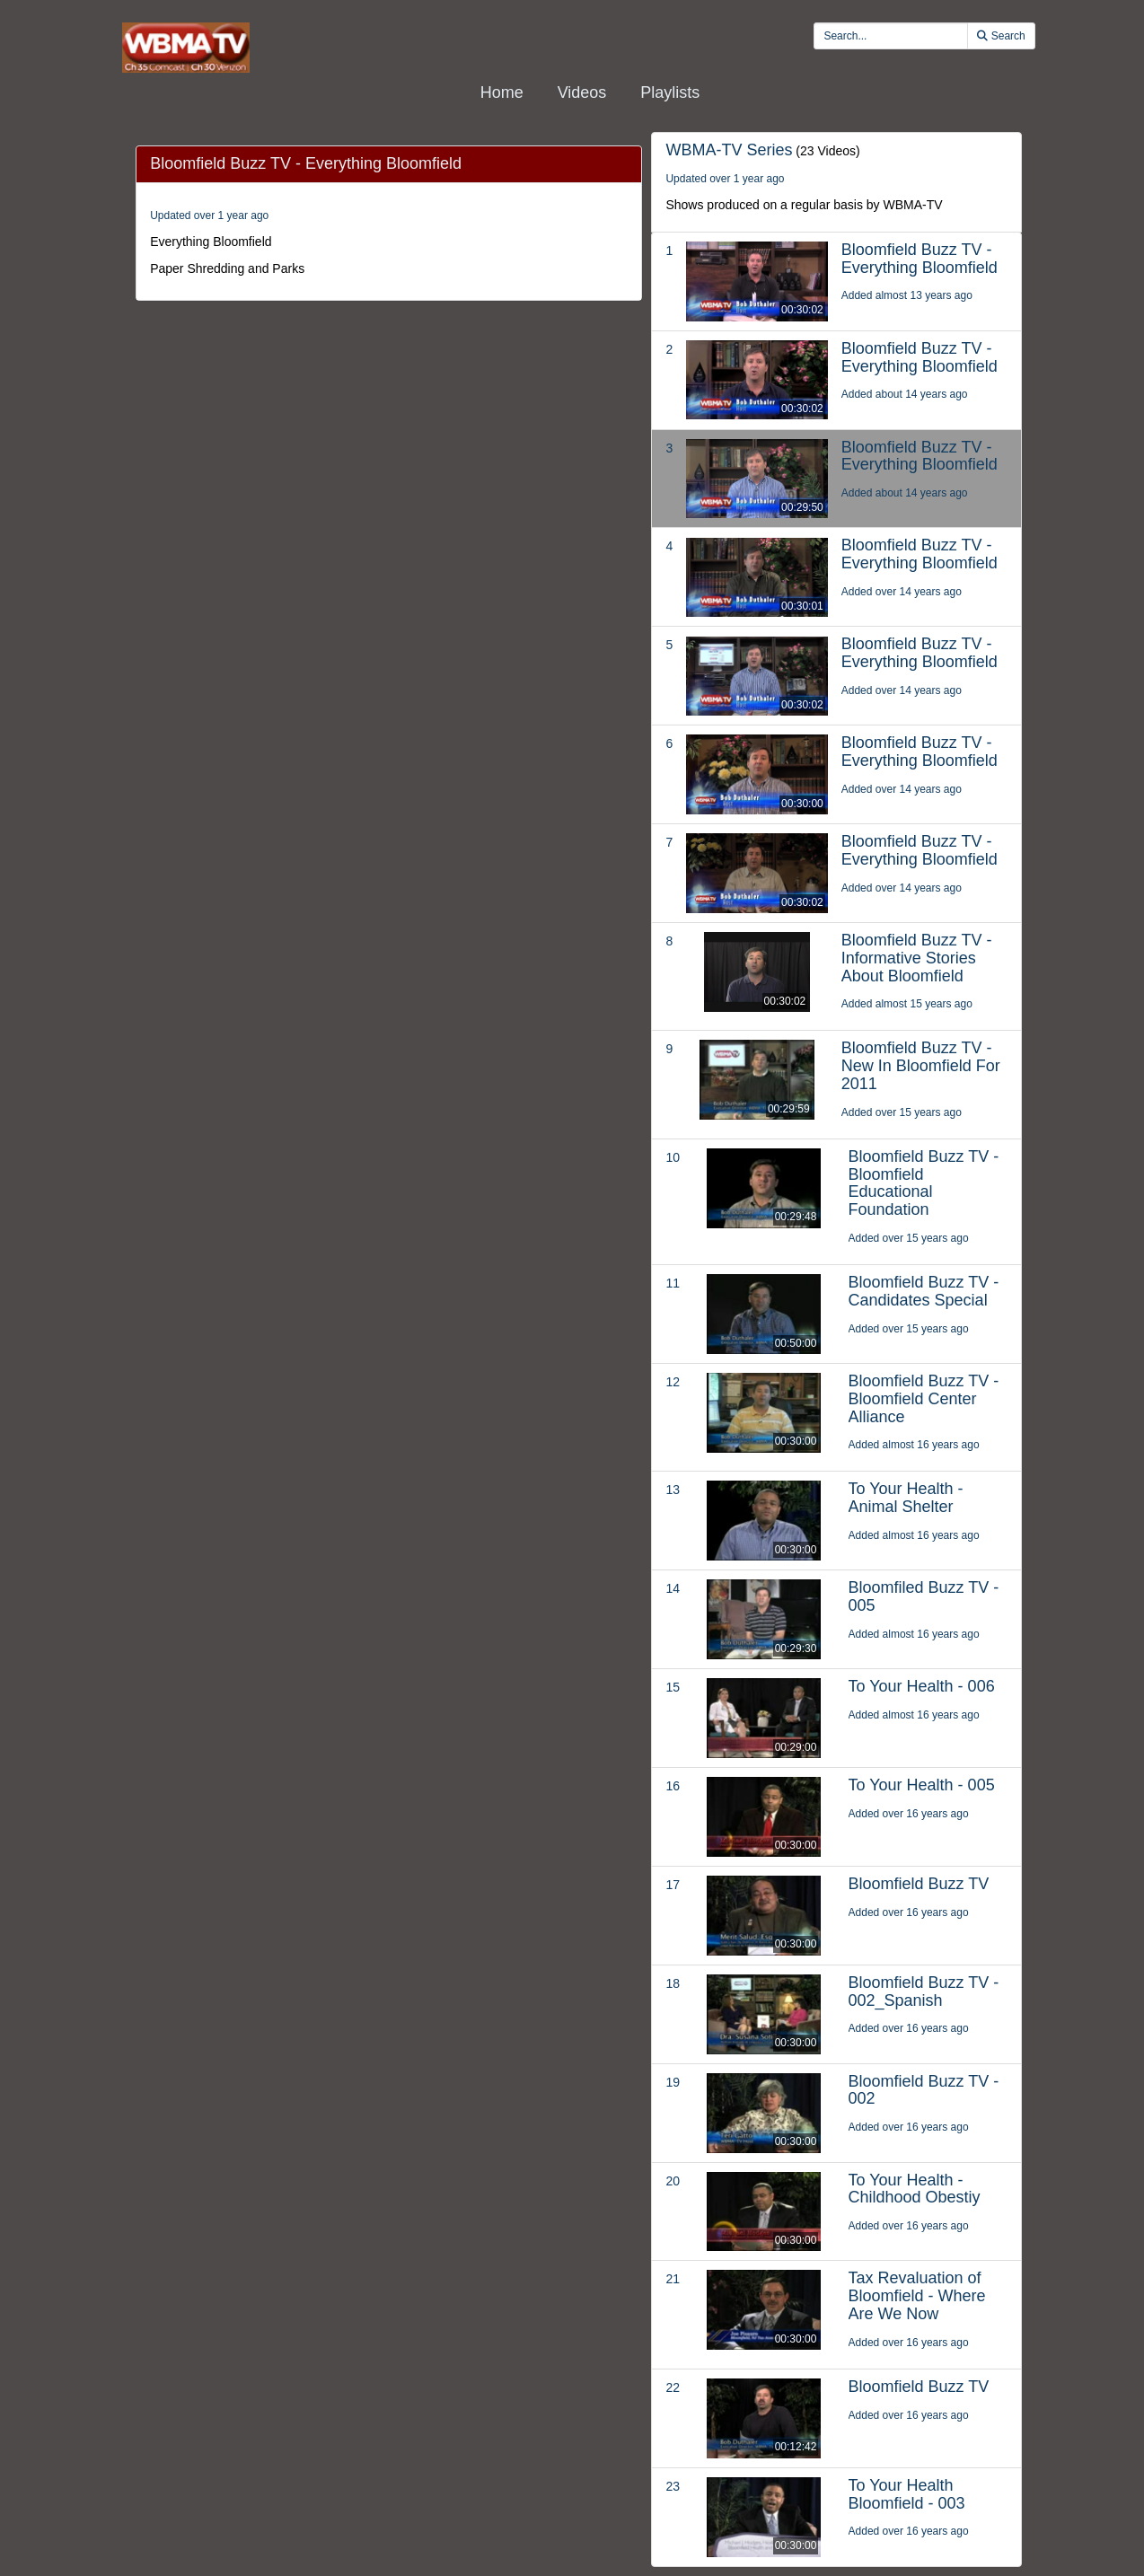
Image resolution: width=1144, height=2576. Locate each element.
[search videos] (891, 35)
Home (502, 92)
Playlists (670, 92)
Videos (582, 92)
